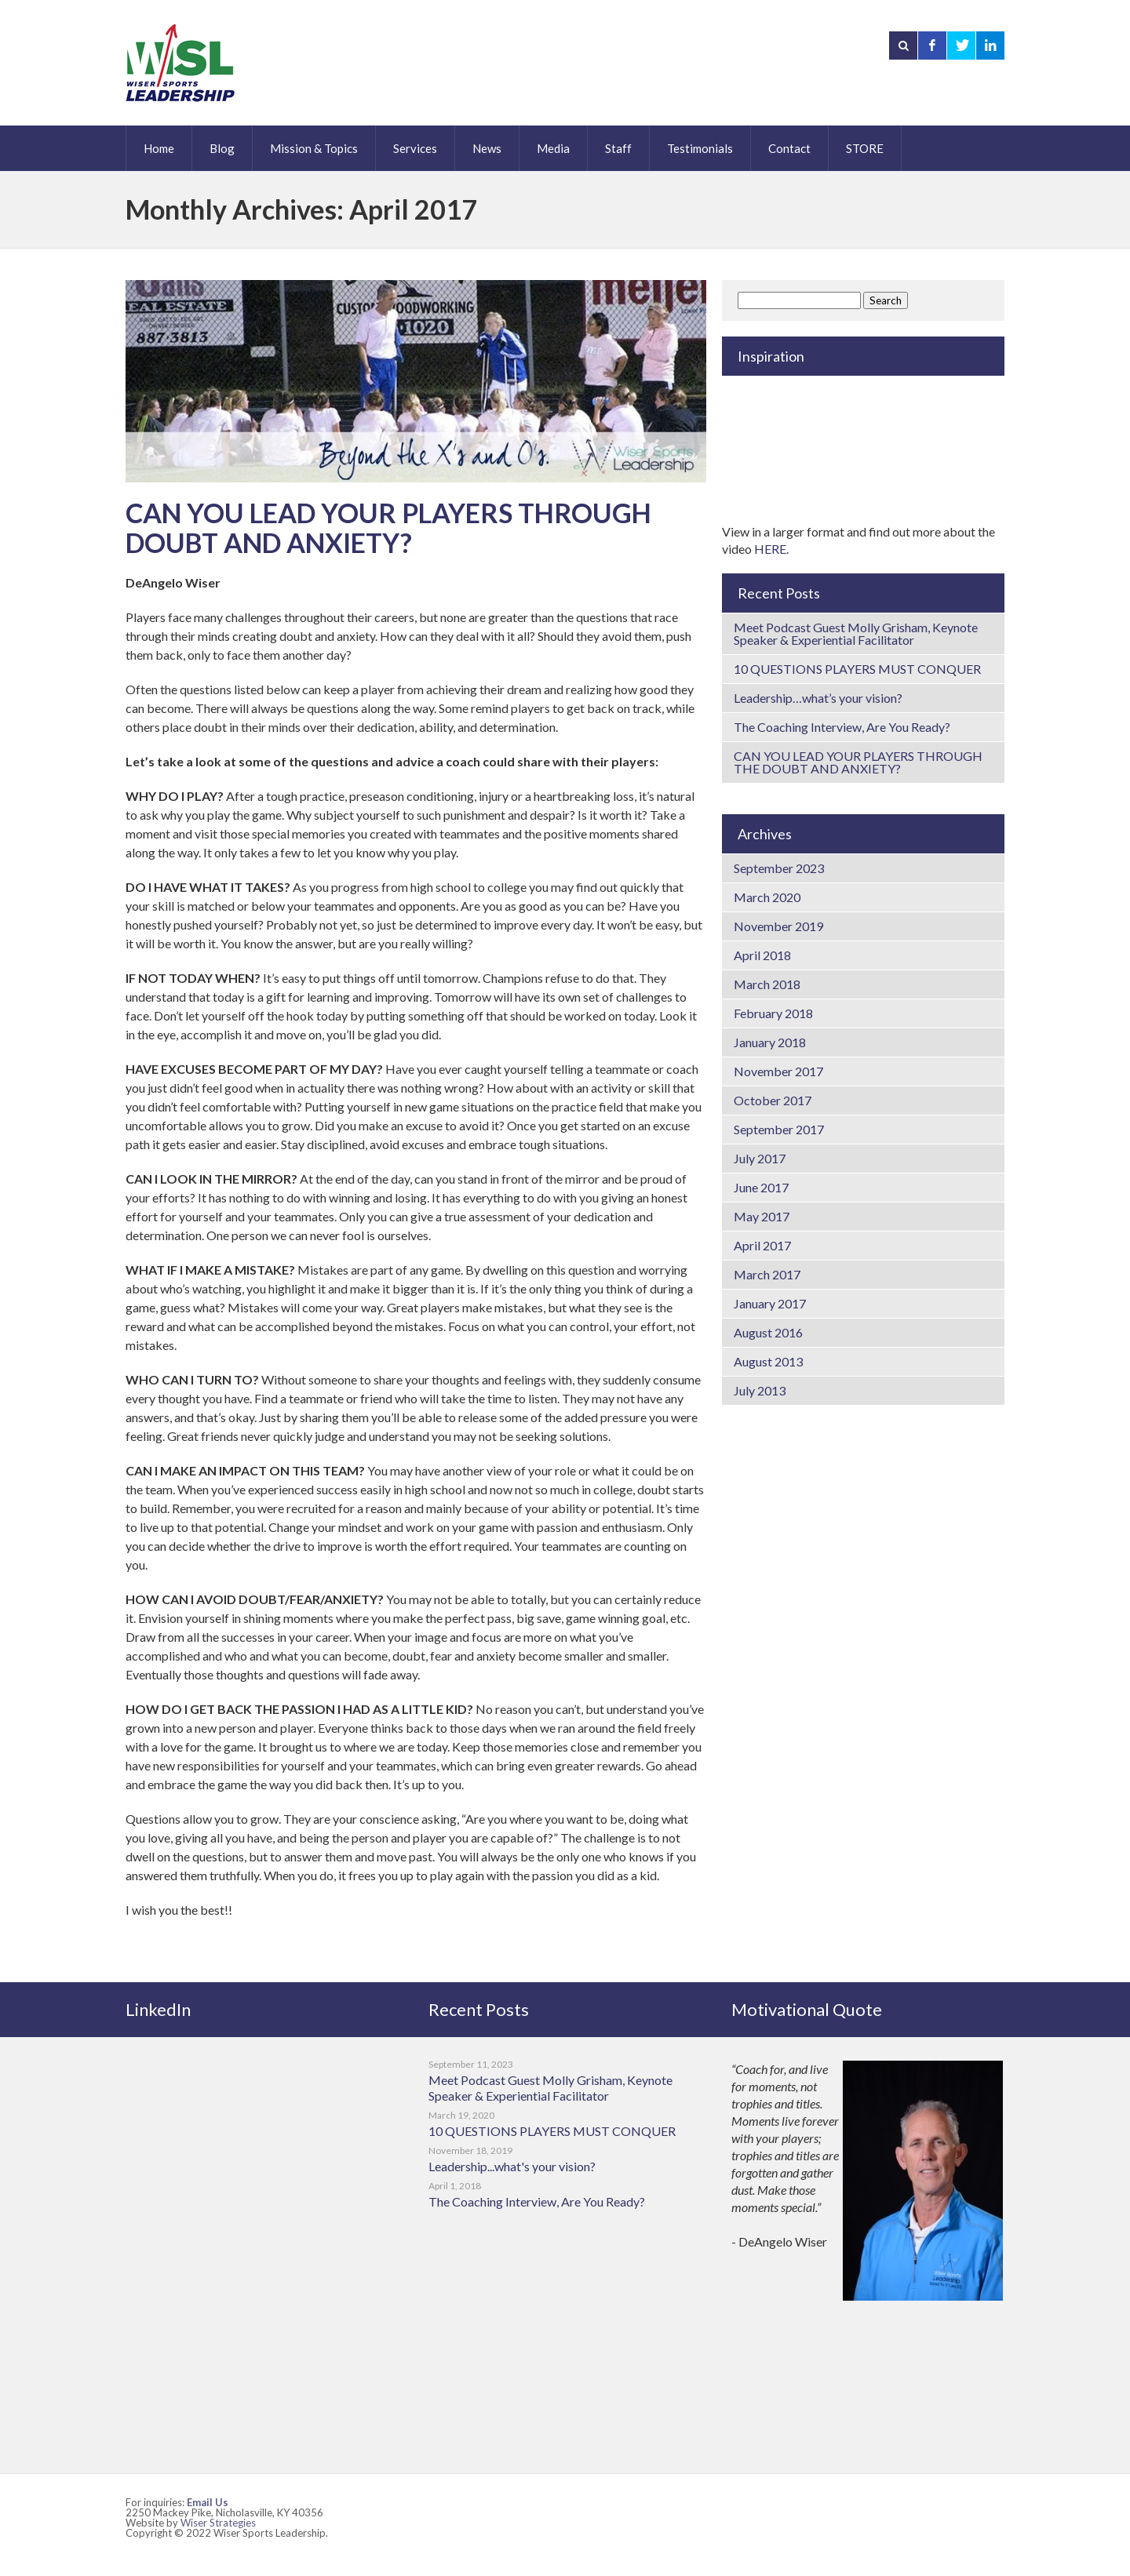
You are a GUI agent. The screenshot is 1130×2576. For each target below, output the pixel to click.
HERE (770, 548)
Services (415, 148)
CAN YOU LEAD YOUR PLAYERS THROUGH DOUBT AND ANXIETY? (388, 527)
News (486, 148)
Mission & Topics (314, 148)
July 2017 (760, 1158)
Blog (222, 148)
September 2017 (779, 1129)
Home (159, 148)
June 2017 (761, 1187)
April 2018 (762, 955)
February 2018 (773, 1013)
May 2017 (761, 1216)
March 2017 (767, 1274)
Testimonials (700, 148)
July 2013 (760, 1390)
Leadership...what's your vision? (512, 2166)
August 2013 (768, 1361)
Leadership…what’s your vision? (818, 697)
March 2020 (767, 897)
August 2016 (768, 1332)
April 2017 (762, 1245)
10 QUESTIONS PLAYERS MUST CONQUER (857, 668)
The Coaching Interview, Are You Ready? (842, 726)
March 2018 (767, 984)
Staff (618, 148)
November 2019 (778, 926)
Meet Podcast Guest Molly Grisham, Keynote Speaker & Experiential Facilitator (856, 633)
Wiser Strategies (218, 2522)
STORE (865, 148)
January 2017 (770, 1303)
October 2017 (772, 1100)
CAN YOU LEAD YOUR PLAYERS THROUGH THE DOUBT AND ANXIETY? (858, 762)
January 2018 (770, 1042)
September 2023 (779, 867)
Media (553, 148)
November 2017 (778, 1071)
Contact (789, 148)
